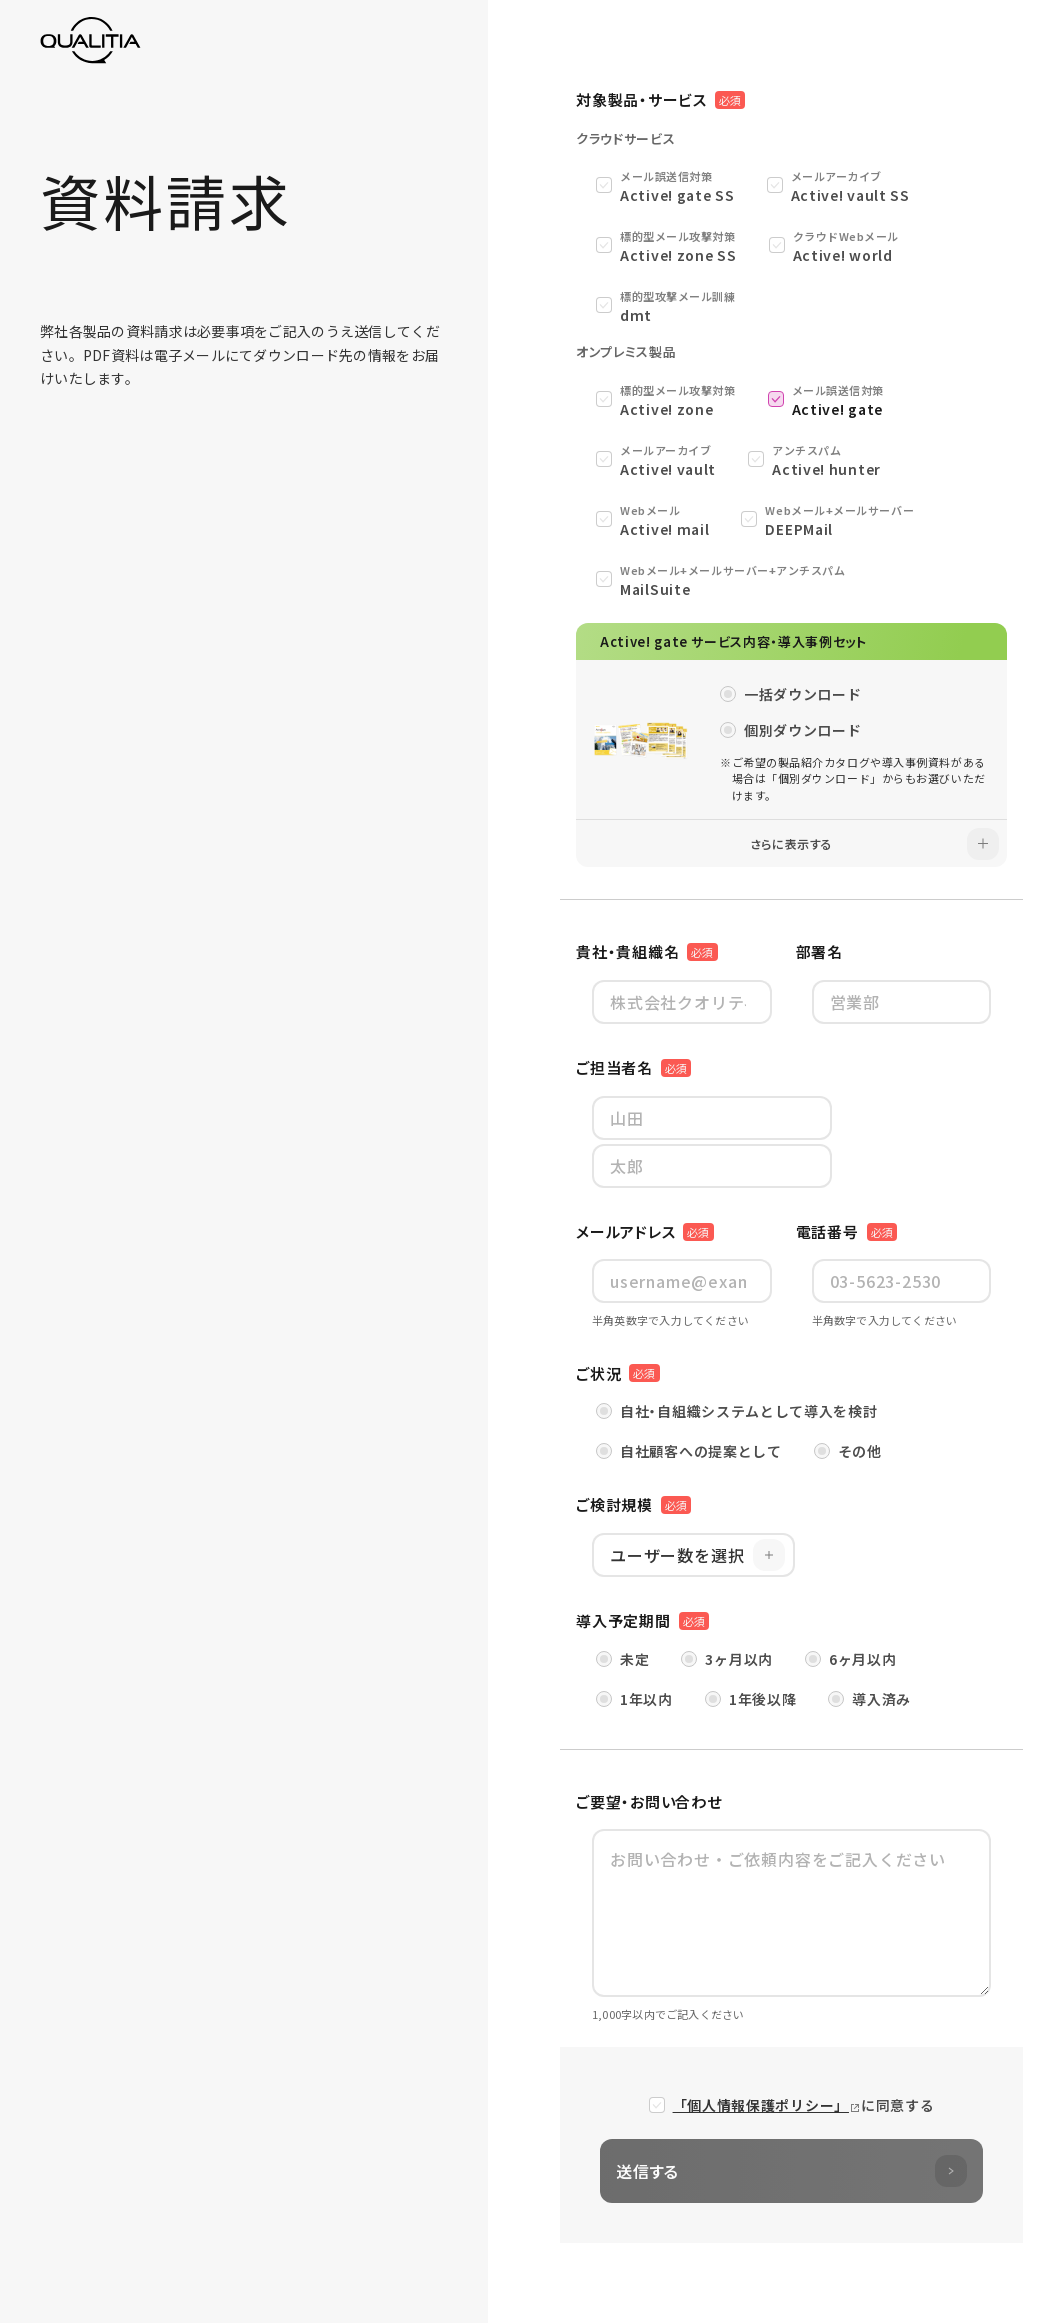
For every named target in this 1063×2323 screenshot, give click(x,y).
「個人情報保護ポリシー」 (761, 2105)
